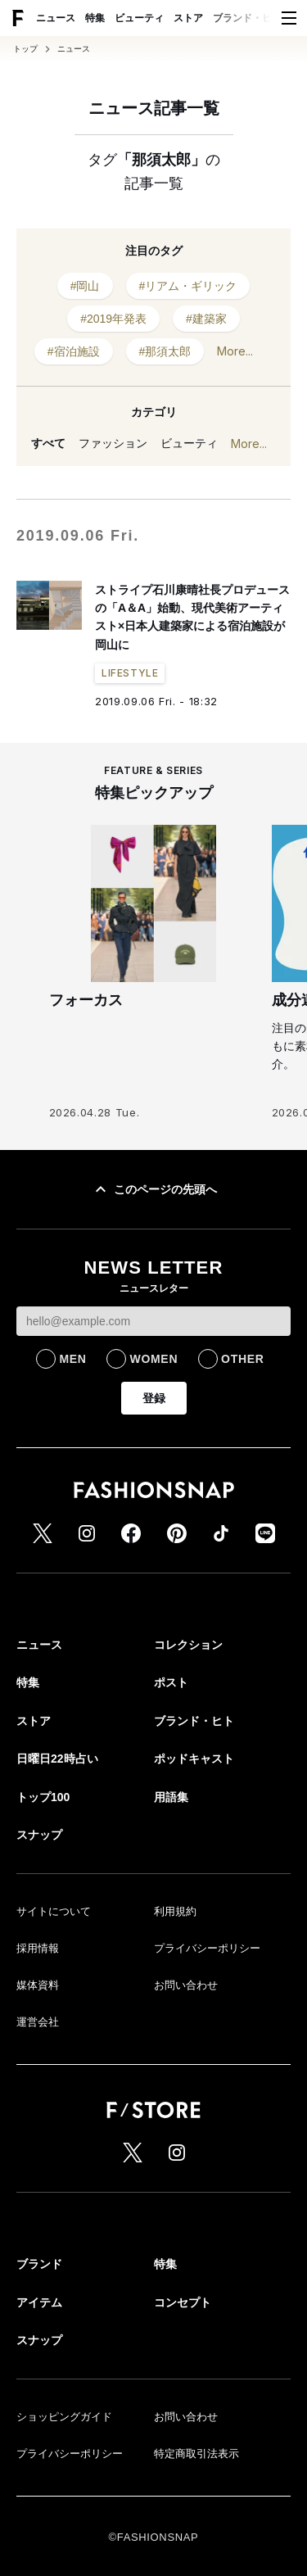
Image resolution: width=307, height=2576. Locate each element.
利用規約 (175, 1911)
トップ (25, 49)
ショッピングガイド (64, 2417)
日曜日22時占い (57, 1758)
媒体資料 (37, 1985)
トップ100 (43, 1797)
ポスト (171, 1682)
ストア (188, 18)
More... (235, 351)
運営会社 (37, 2022)
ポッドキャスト (194, 1758)
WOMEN (153, 1358)
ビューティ (139, 18)
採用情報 (37, 1948)
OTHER (242, 1358)
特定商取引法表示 (196, 2453)
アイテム (39, 2302)
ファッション (113, 443)
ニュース (55, 18)
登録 (153, 1398)
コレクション (188, 1644)
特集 (95, 18)
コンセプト (182, 2302)
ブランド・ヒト (247, 18)
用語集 (171, 1797)
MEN (72, 1358)
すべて (48, 443)
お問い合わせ (186, 1985)
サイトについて (53, 1911)
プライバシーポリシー (207, 1948)
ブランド (39, 2263)
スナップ (39, 1834)
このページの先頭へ (154, 1189)
